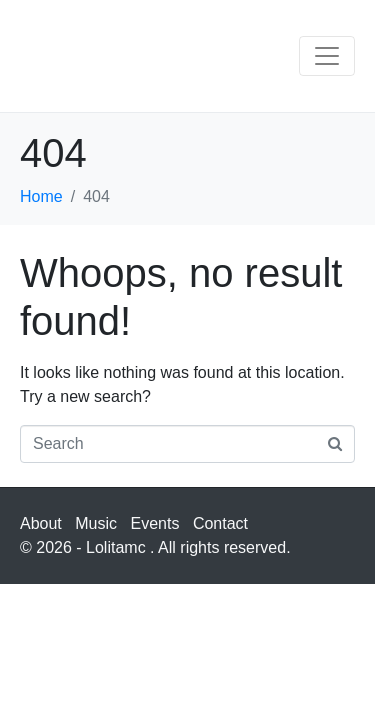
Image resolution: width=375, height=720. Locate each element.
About (41, 523)
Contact (220, 523)
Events (155, 523)
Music (96, 523)
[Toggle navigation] (327, 56)
